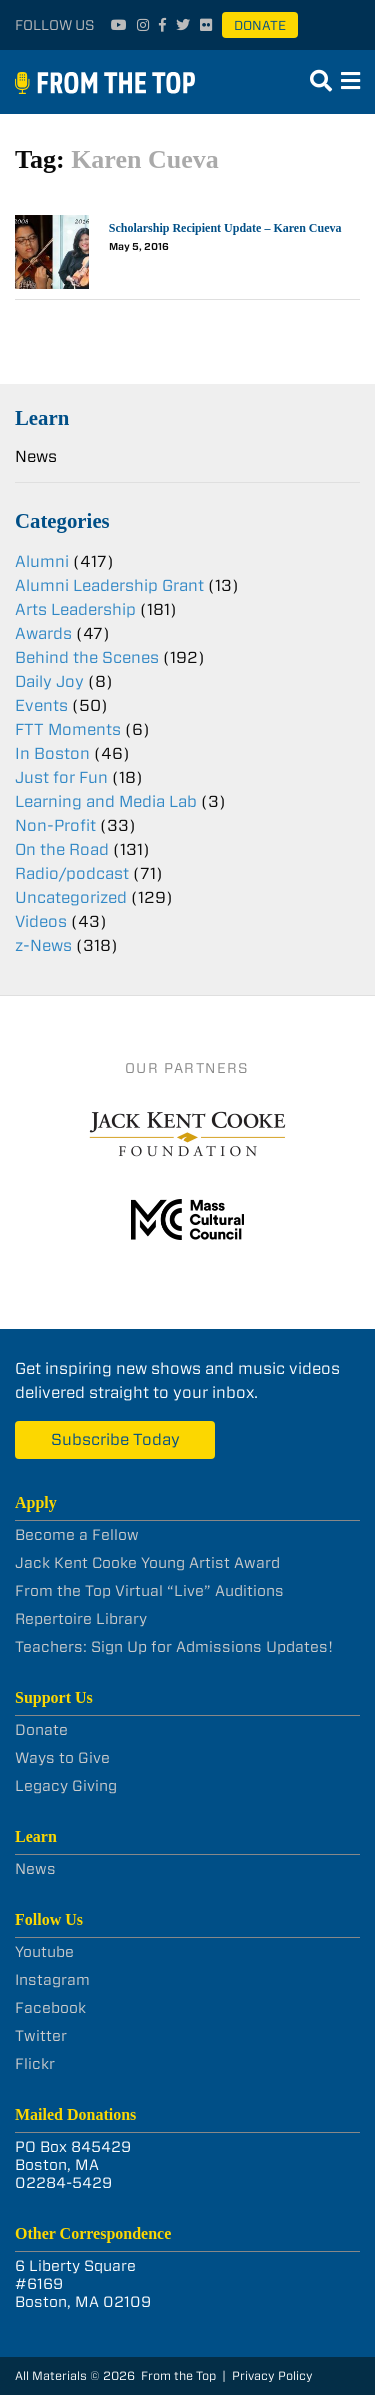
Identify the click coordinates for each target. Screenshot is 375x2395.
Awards (43, 633)
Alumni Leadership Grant (109, 585)
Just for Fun (61, 777)
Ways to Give (62, 1758)
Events (41, 705)
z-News (43, 945)
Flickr (35, 2064)
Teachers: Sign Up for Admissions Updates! (174, 1647)
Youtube (44, 1952)
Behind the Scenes (87, 657)
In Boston (52, 753)
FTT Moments (68, 729)
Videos (41, 921)
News (36, 456)
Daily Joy (49, 681)
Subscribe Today (115, 1439)
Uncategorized (71, 897)
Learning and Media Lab (106, 801)
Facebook (50, 2008)
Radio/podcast (72, 873)
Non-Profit (55, 825)
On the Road (62, 849)
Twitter (41, 2036)
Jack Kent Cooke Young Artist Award (147, 1563)
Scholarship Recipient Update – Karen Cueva (225, 228)
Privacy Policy (272, 2375)
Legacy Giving (66, 1786)
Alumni (42, 561)
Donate (260, 25)
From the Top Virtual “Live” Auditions (149, 1591)
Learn (42, 417)
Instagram (52, 1980)
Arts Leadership (75, 609)
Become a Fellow (77, 1535)
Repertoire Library (81, 1619)
